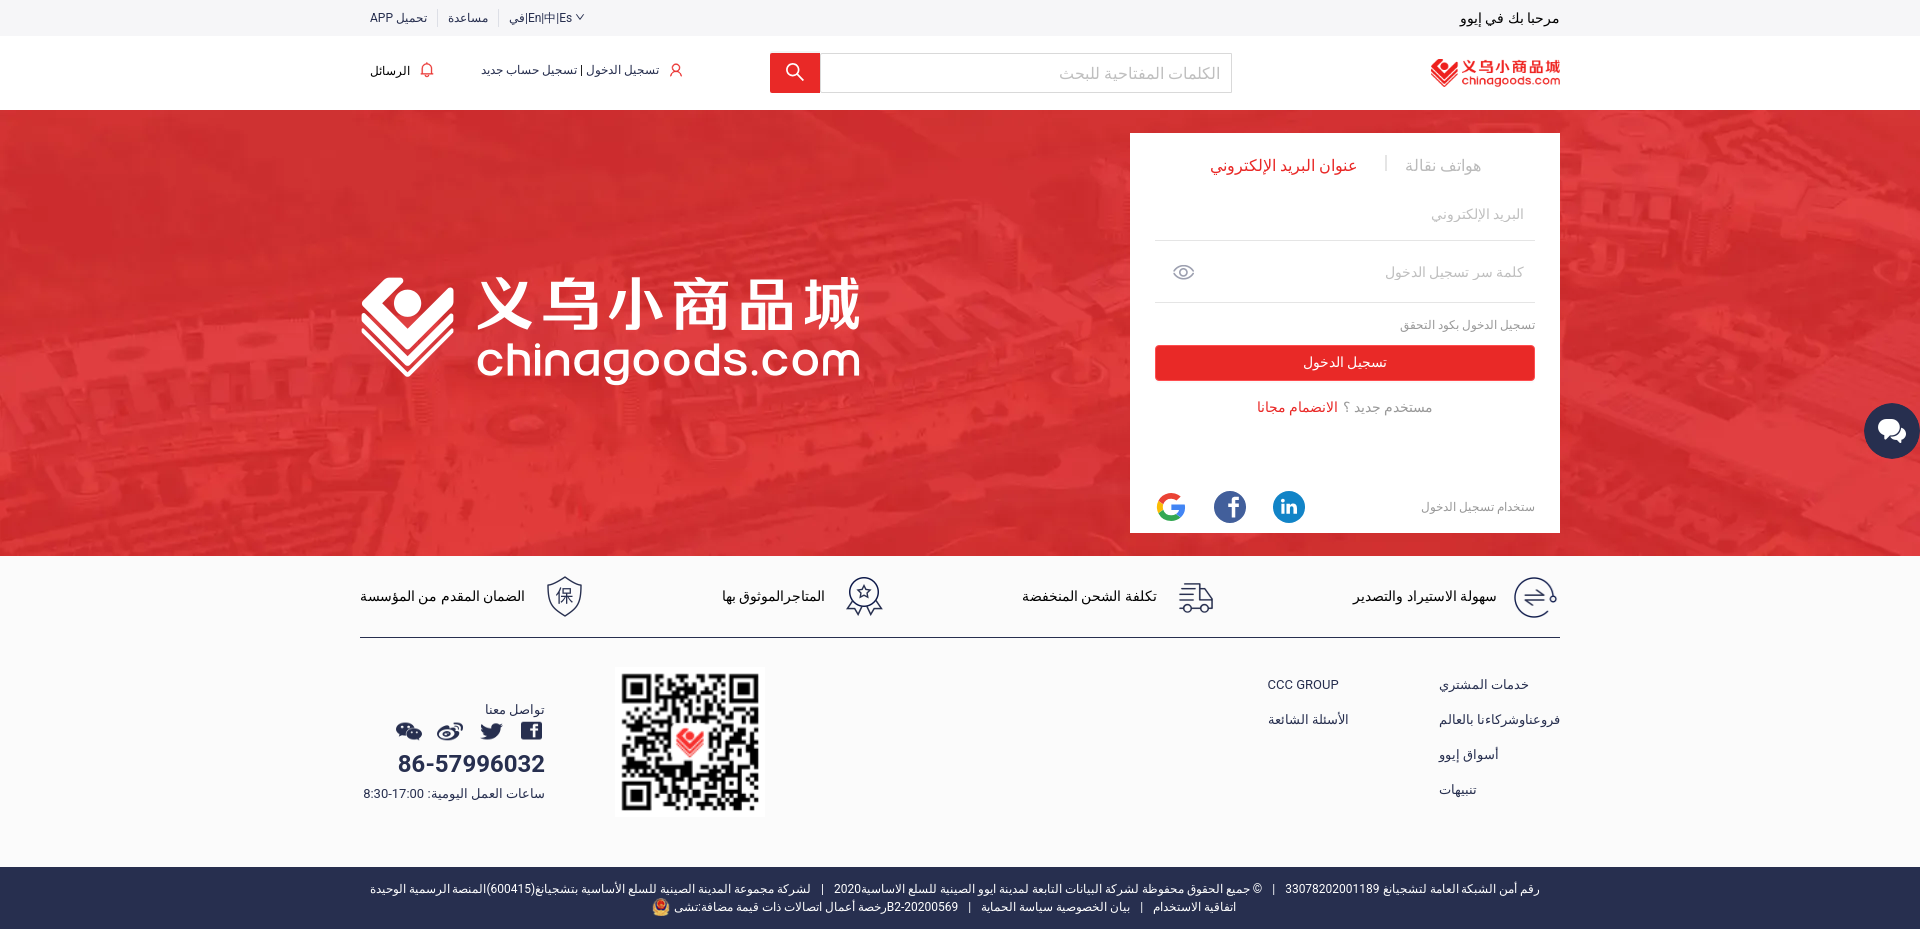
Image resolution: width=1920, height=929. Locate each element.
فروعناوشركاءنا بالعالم (1499, 719)
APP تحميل (398, 18)
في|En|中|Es (547, 18)
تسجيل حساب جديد (529, 70)
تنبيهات (1458, 789)
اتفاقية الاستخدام (1194, 907)
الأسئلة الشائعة (1308, 719)
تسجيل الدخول (622, 70)
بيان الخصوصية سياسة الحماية (1055, 907)
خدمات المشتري (1484, 684)
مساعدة (468, 18)
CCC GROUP (1303, 684)
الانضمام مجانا (1298, 407)
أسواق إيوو (1469, 754)
